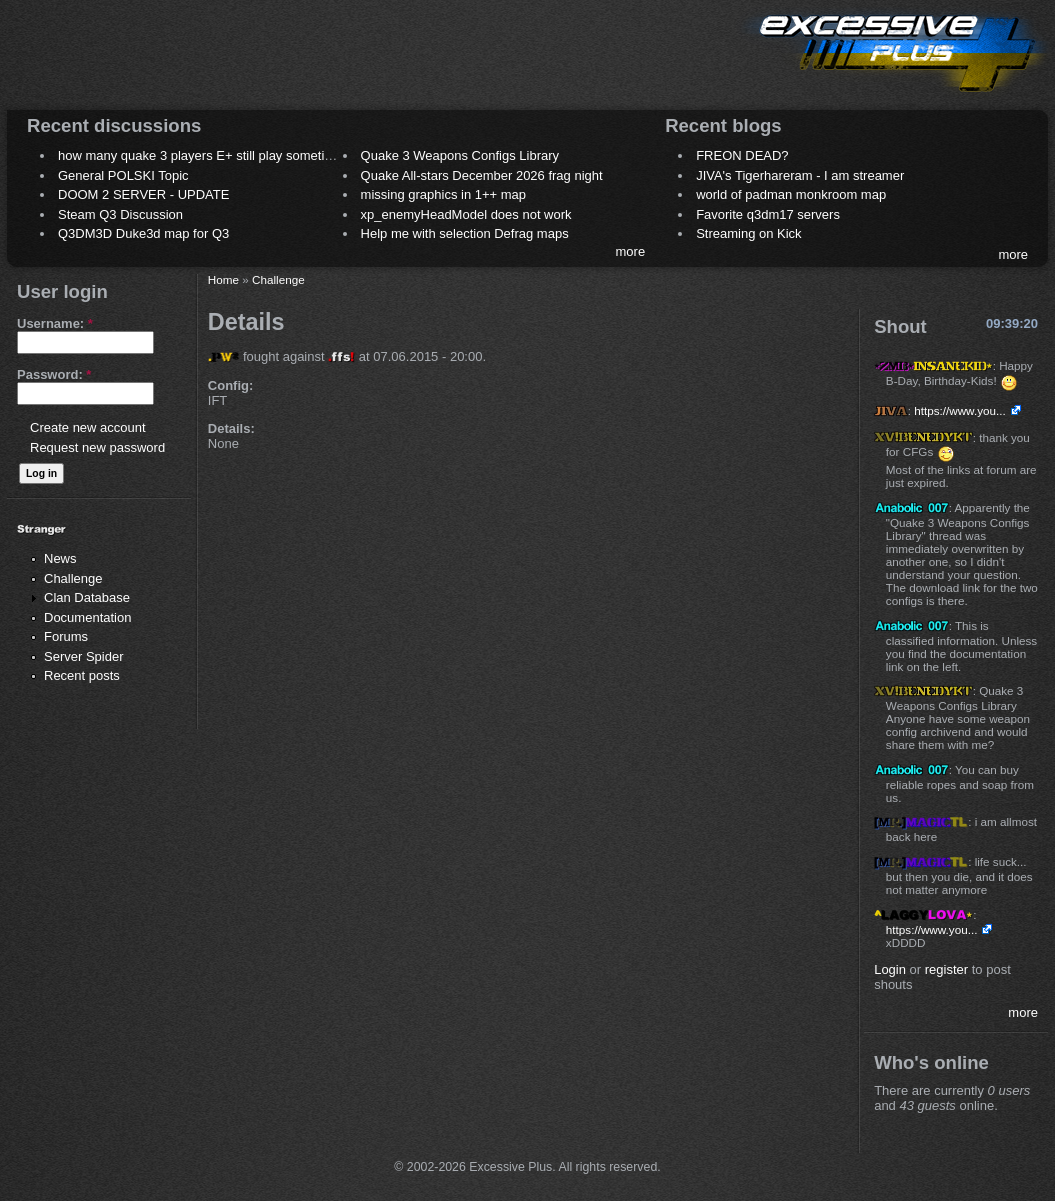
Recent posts (82, 675)
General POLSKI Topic (123, 175)
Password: (54, 374)
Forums (66, 636)
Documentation (87, 617)
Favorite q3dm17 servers (768, 214)
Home (223, 279)
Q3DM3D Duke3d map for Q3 (143, 233)
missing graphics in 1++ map (443, 194)
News (60, 558)
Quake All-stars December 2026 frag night (482, 175)
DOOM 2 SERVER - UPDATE (143, 194)
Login (890, 969)
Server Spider (83, 656)
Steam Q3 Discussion (120, 214)
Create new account (88, 427)
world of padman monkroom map (791, 194)
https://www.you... (960, 410)
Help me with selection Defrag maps (465, 233)
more (631, 251)
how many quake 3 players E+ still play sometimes (203, 155)
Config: (230, 385)
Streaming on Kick (749, 233)
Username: (55, 323)
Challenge (73, 578)
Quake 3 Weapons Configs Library (460, 155)
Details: (231, 428)
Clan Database (87, 597)
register (946, 969)
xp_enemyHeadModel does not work (466, 214)
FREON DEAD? (742, 155)
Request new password (97, 447)
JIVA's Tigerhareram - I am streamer (800, 175)
